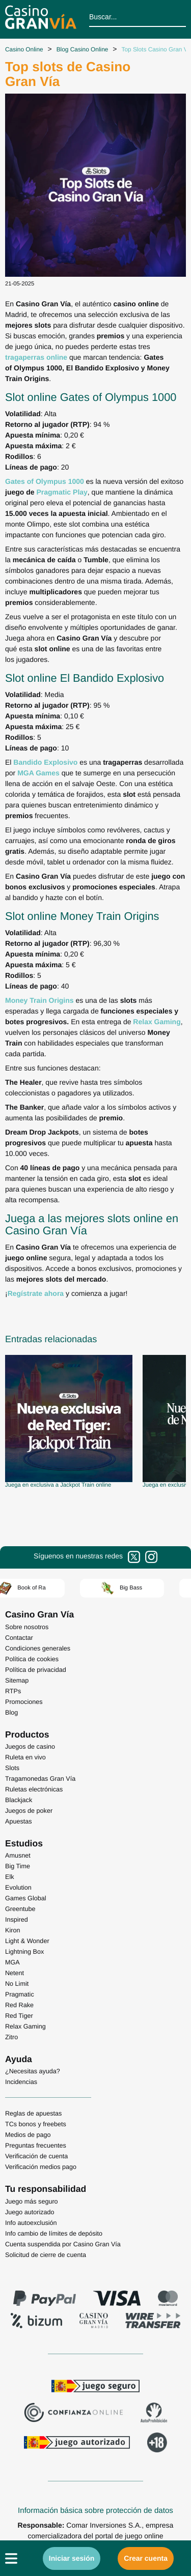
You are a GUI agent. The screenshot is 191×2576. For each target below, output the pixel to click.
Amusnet (18, 1855)
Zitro (11, 2037)
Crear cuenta (146, 2558)
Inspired (16, 1919)
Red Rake (19, 2005)
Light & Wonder (27, 1941)
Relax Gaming (25, 2026)
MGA (12, 1962)
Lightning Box (24, 1951)
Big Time (17, 1866)
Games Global (25, 1898)
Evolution (18, 1887)
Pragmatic (19, 1994)
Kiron (12, 1930)
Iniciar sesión (71, 2558)
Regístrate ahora (36, 1293)
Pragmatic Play (61, 492)
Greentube (20, 1909)
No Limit (17, 1983)
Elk (9, 1876)
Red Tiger (19, 2015)
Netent (14, 1973)
